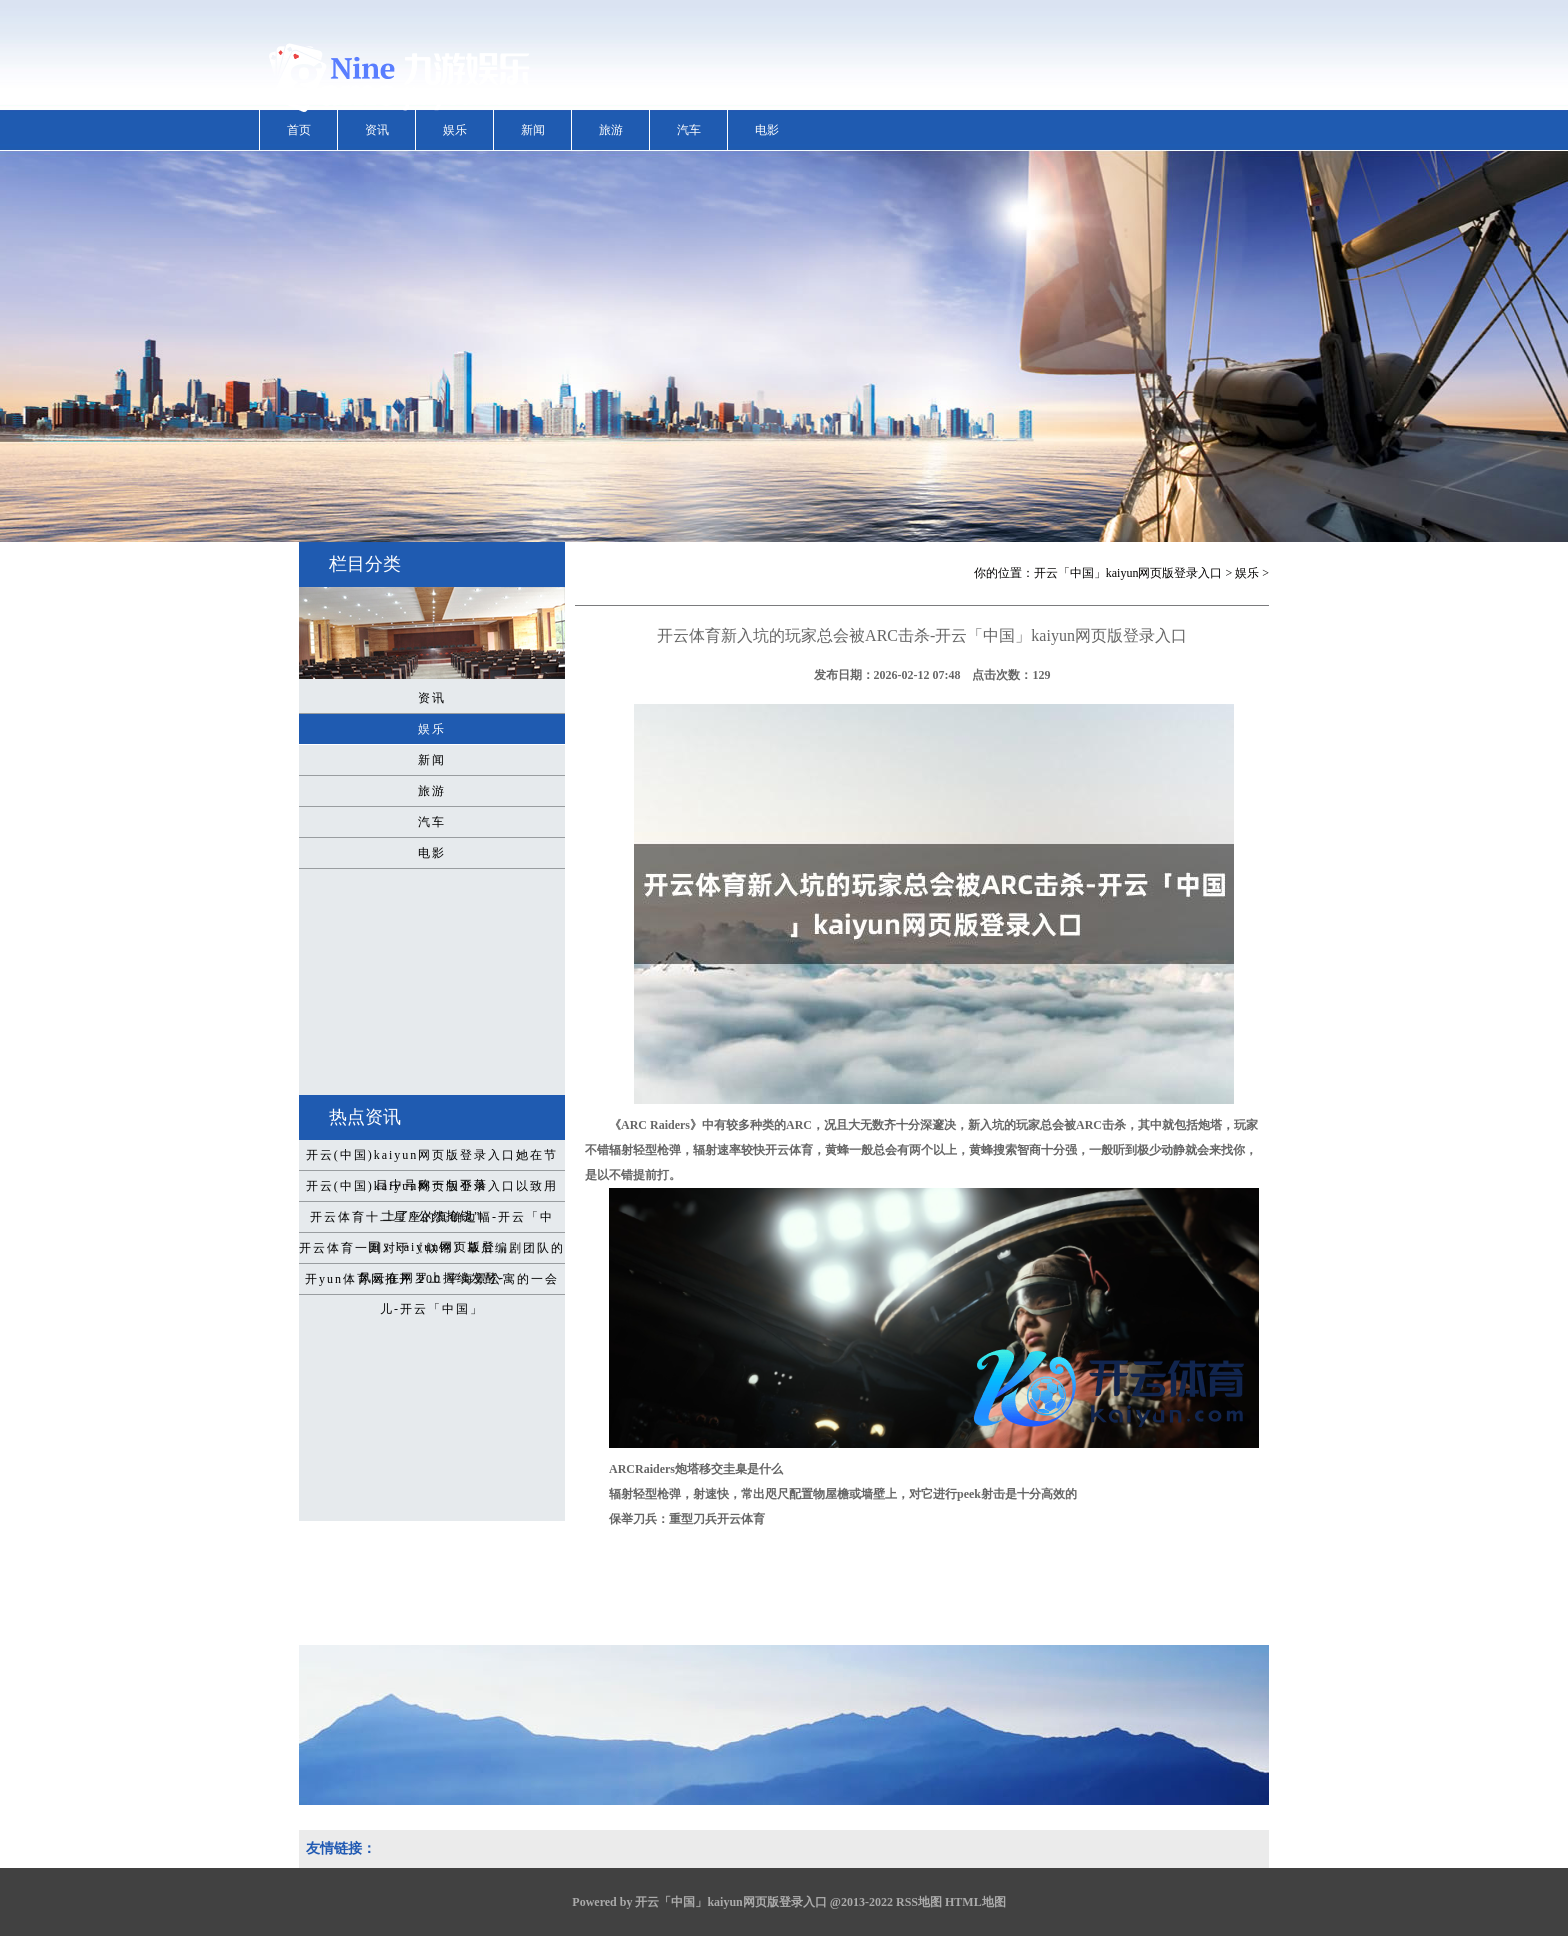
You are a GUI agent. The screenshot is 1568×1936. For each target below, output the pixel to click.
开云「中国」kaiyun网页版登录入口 (1128, 573)
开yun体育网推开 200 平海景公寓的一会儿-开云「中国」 (432, 1283)
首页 (299, 130)
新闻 (533, 130)
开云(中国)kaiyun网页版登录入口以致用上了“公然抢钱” (432, 1190)
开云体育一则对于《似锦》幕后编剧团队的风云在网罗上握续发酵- (432, 1252)
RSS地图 (919, 1902)
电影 (767, 130)
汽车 (689, 130)
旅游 (611, 130)
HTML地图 (975, 1902)
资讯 (377, 130)
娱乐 (455, 130)
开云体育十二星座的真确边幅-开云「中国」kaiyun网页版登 (432, 1221)
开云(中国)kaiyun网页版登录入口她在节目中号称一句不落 (432, 1159)
